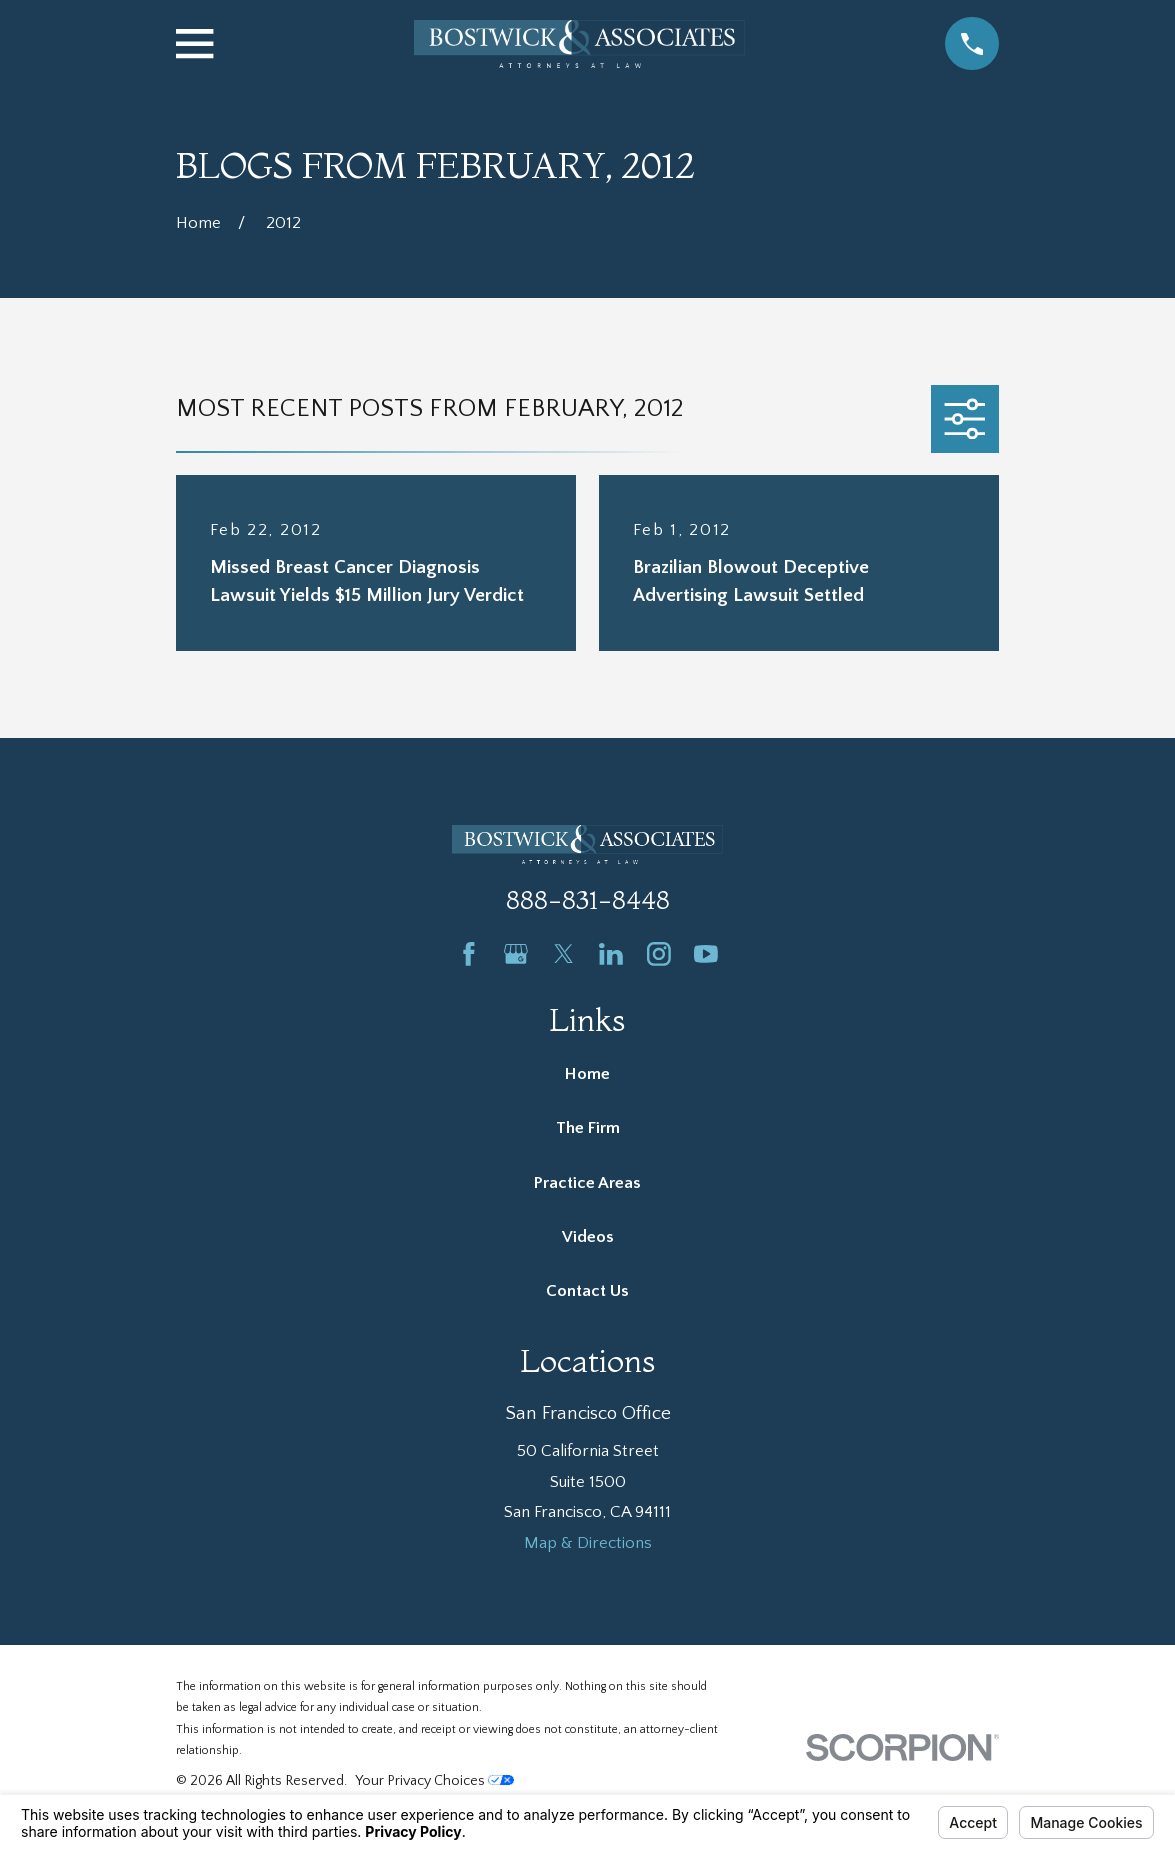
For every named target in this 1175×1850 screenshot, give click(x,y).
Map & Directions (588, 1543)
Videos (588, 1237)
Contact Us (587, 1291)
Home (587, 1074)
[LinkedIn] (611, 954)
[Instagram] (659, 954)
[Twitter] (564, 954)
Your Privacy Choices (434, 1781)
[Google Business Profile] (516, 954)
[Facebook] (469, 954)
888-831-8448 (588, 899)
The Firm (588, 1128)
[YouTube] (706, 954)
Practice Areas (587, 1183)
